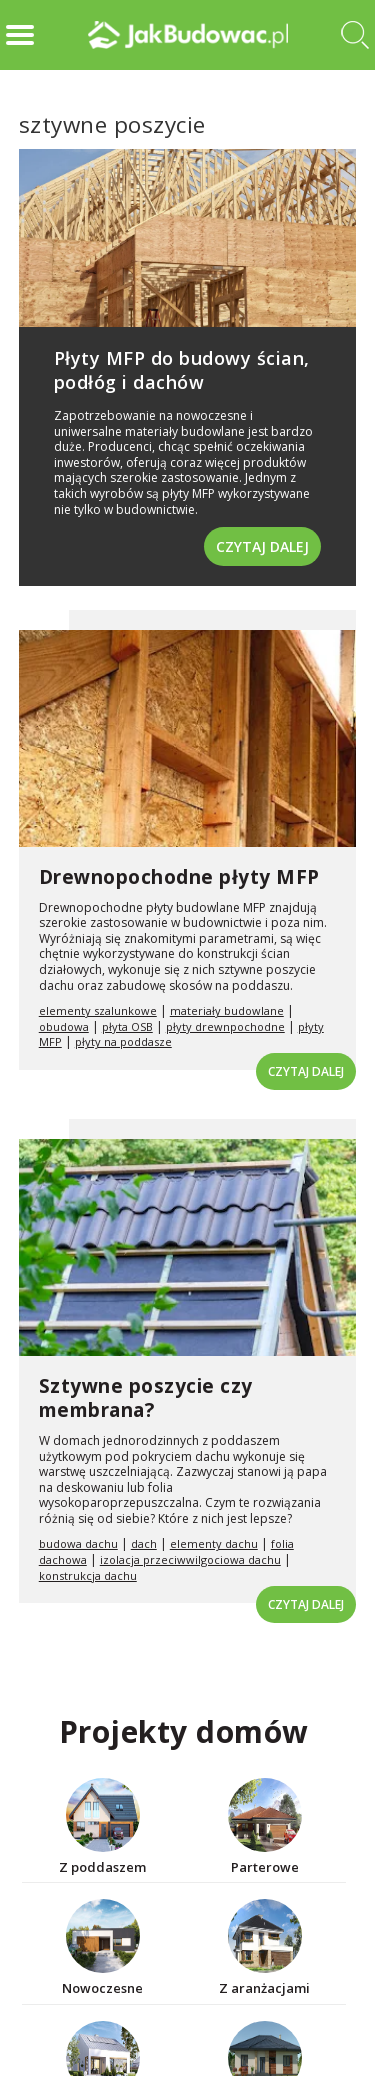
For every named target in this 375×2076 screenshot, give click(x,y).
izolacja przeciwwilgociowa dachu (190, 1559)
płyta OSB (127, 1026)
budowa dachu (78, 1543)
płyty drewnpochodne (225, 1026)
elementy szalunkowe (98, 1010)
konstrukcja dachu (88, 1575)
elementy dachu (214, 1543)
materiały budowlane (227, 1010)
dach (144, 1543)
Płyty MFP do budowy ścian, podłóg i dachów (182, 369)
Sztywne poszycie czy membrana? (146, 1398)
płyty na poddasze (123, 1041)
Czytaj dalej (262, 546)
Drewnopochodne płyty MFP (179, 877)
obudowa (64, 1026)
